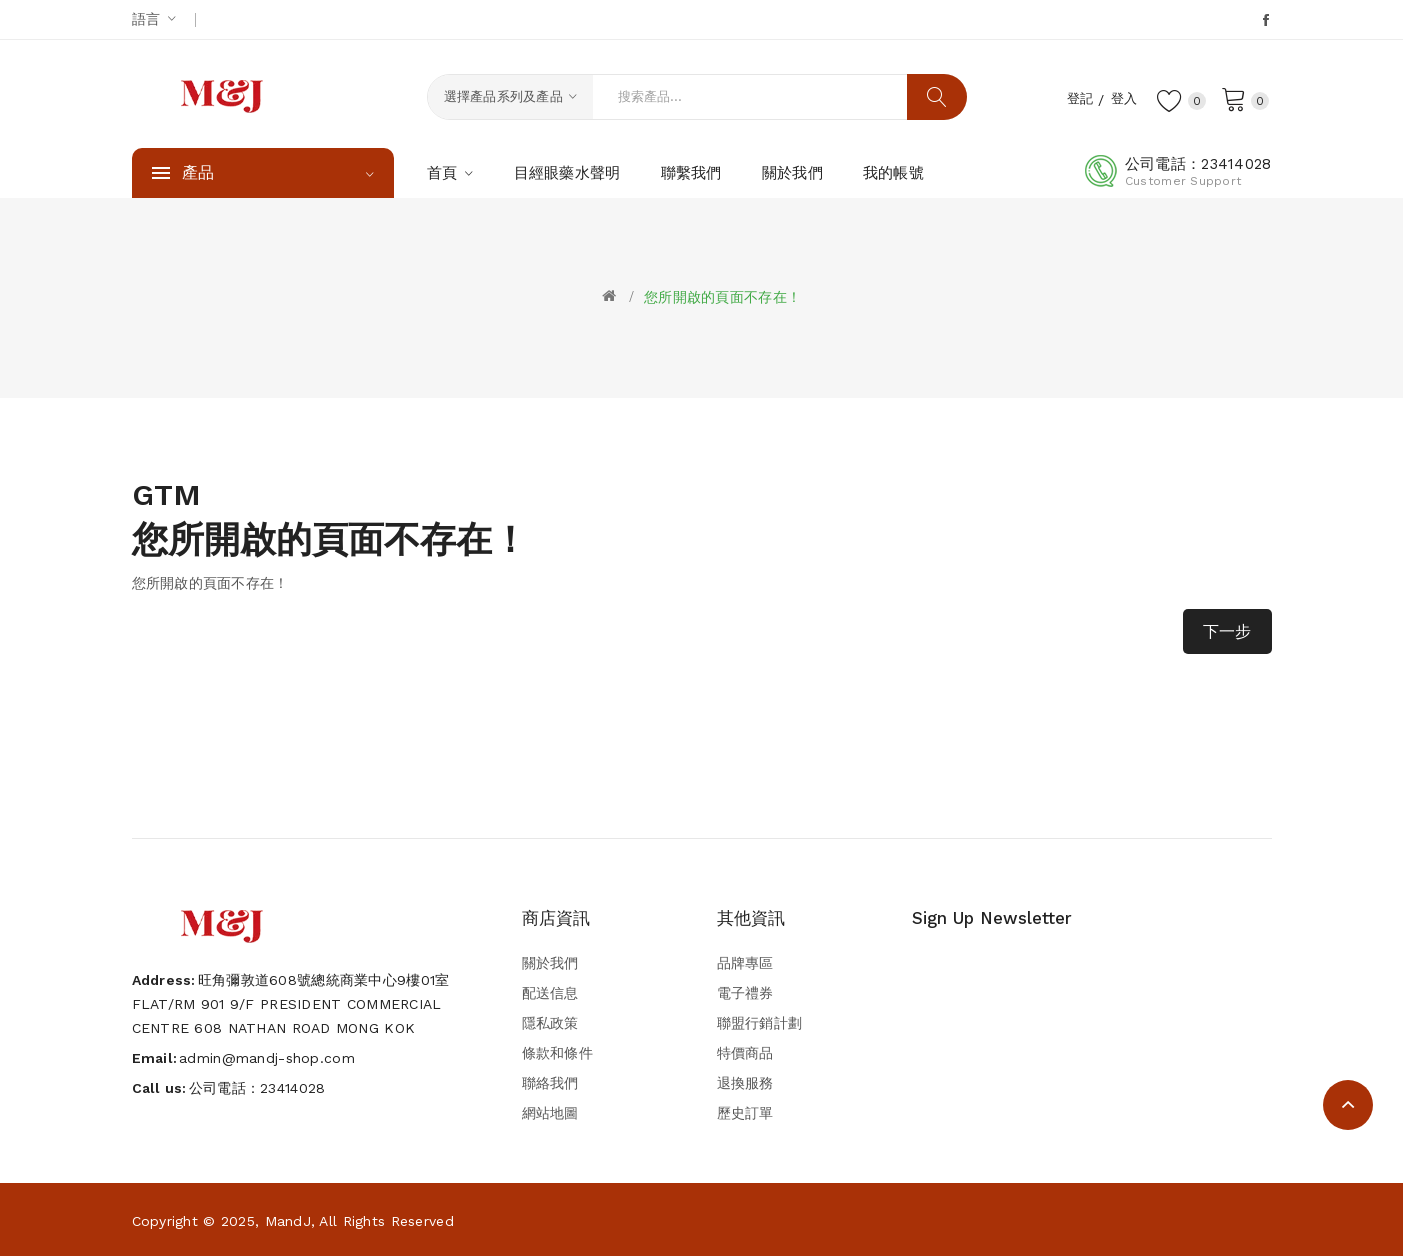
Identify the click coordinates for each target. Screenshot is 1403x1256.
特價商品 (745, 1053)
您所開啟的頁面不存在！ (722, 297)
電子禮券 (745, 993)
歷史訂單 (745, 1113)
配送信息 (550, 993)
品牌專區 (745, 963)
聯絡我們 (550, 1083)
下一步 (1227, 631)
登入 (1120, 98)
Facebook (1267, 20)
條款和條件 (557, 1053)
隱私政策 (550, 1023)
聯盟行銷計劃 (760, 1023)
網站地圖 (550, 1113)
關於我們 (550, 963)
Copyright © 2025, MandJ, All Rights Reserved (293, 1221)
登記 (1073, 98)
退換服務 (745, 1083)
